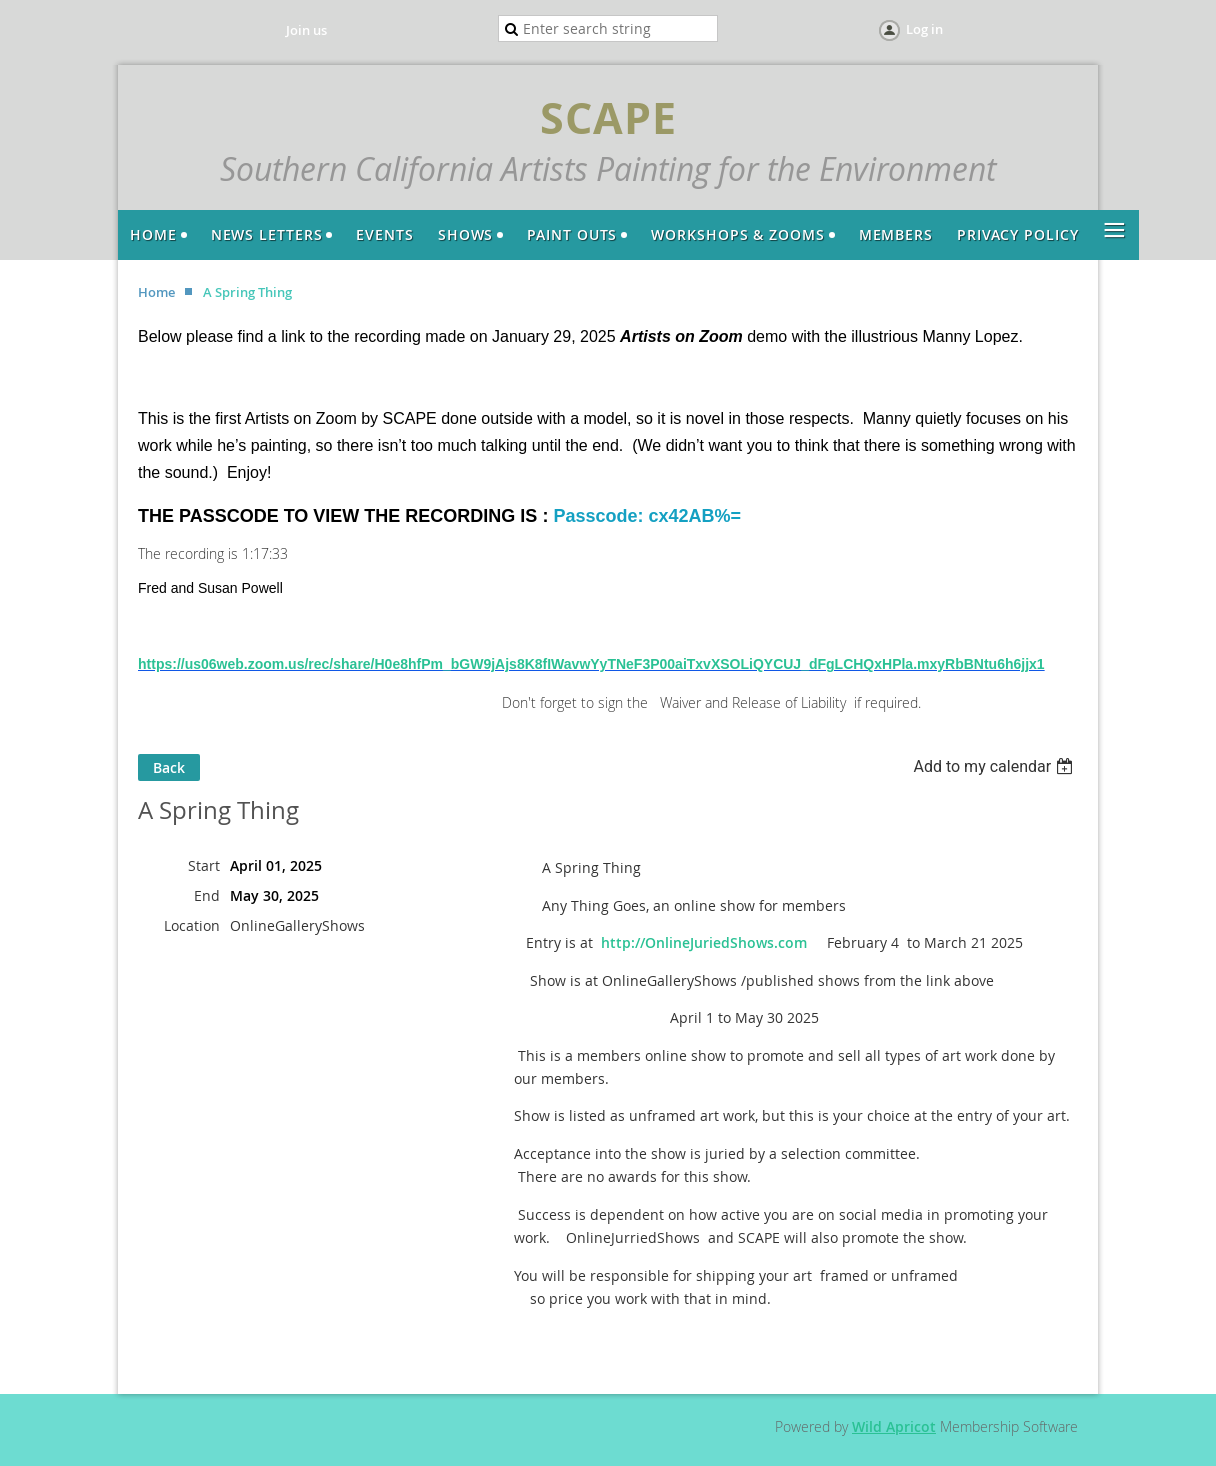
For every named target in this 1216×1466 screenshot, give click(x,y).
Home (156, 292)
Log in (924, 29)
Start (204, 865)
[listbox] (995, 766)
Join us (306, 30)
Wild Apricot (894, 1426)
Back (169, 767)
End (207, 895)
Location (192, 925)
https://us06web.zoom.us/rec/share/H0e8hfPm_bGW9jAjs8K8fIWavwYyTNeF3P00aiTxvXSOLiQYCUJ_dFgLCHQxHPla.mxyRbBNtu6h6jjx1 (591, 664)
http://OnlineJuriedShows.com (704, 942)
